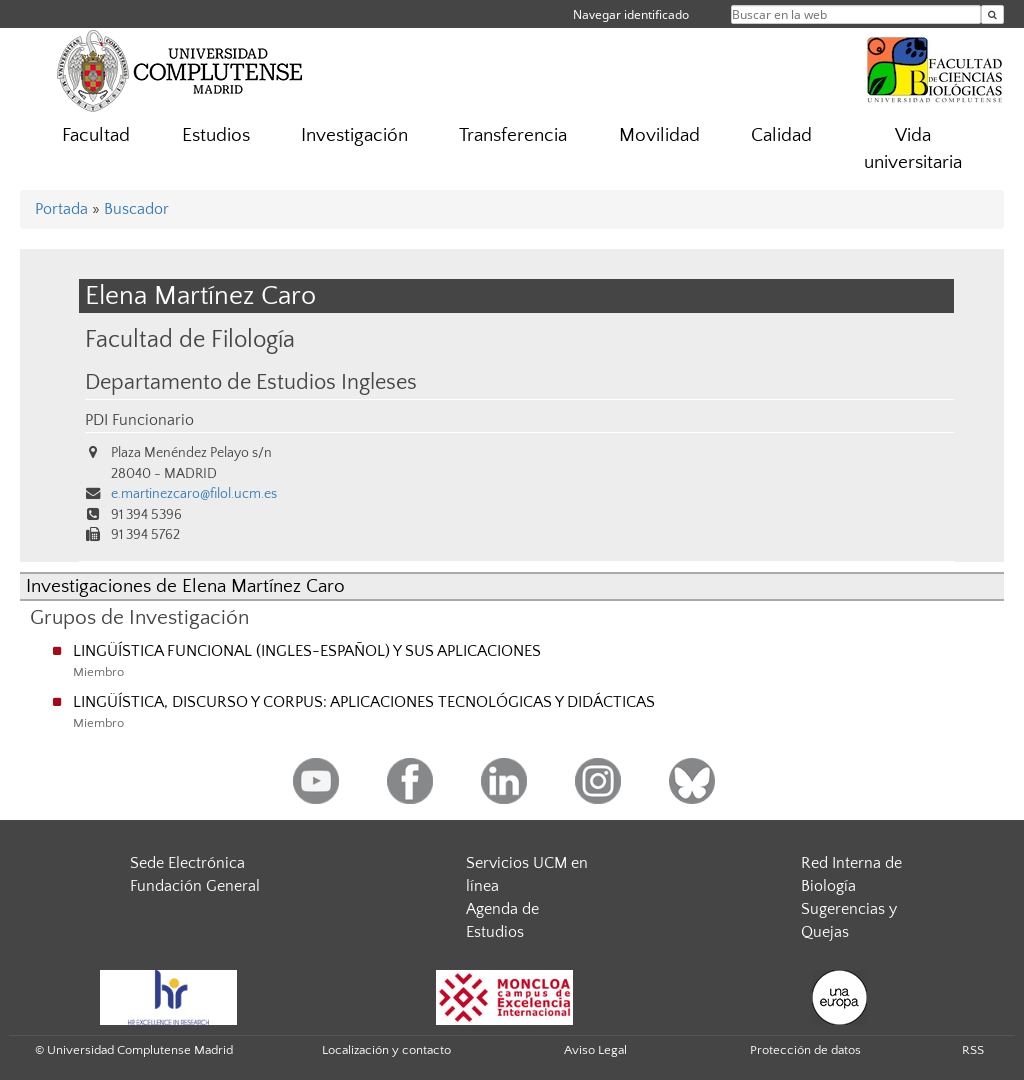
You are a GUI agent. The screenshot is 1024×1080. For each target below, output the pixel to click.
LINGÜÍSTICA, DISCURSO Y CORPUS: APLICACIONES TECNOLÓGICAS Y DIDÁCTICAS (364, 702)
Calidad (781, 135)
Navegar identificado (631, 14)
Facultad (96, 135)
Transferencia (513, 135)
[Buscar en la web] (992, 14)
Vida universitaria (913, 149)
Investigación (354, 135)
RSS (973, 1050)
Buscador (136, 209)
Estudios (216, 135)
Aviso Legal (595, 1050)
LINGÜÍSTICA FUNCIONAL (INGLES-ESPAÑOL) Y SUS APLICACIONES (307, 651)
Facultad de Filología (190, 339)
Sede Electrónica (187, 863)
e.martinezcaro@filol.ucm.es (194, 494)
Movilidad (659, 135)
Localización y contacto (386, 1050)
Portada (61, 209)
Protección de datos (805, 1050)
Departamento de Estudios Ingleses (251, 383)
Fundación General (195, 886)
